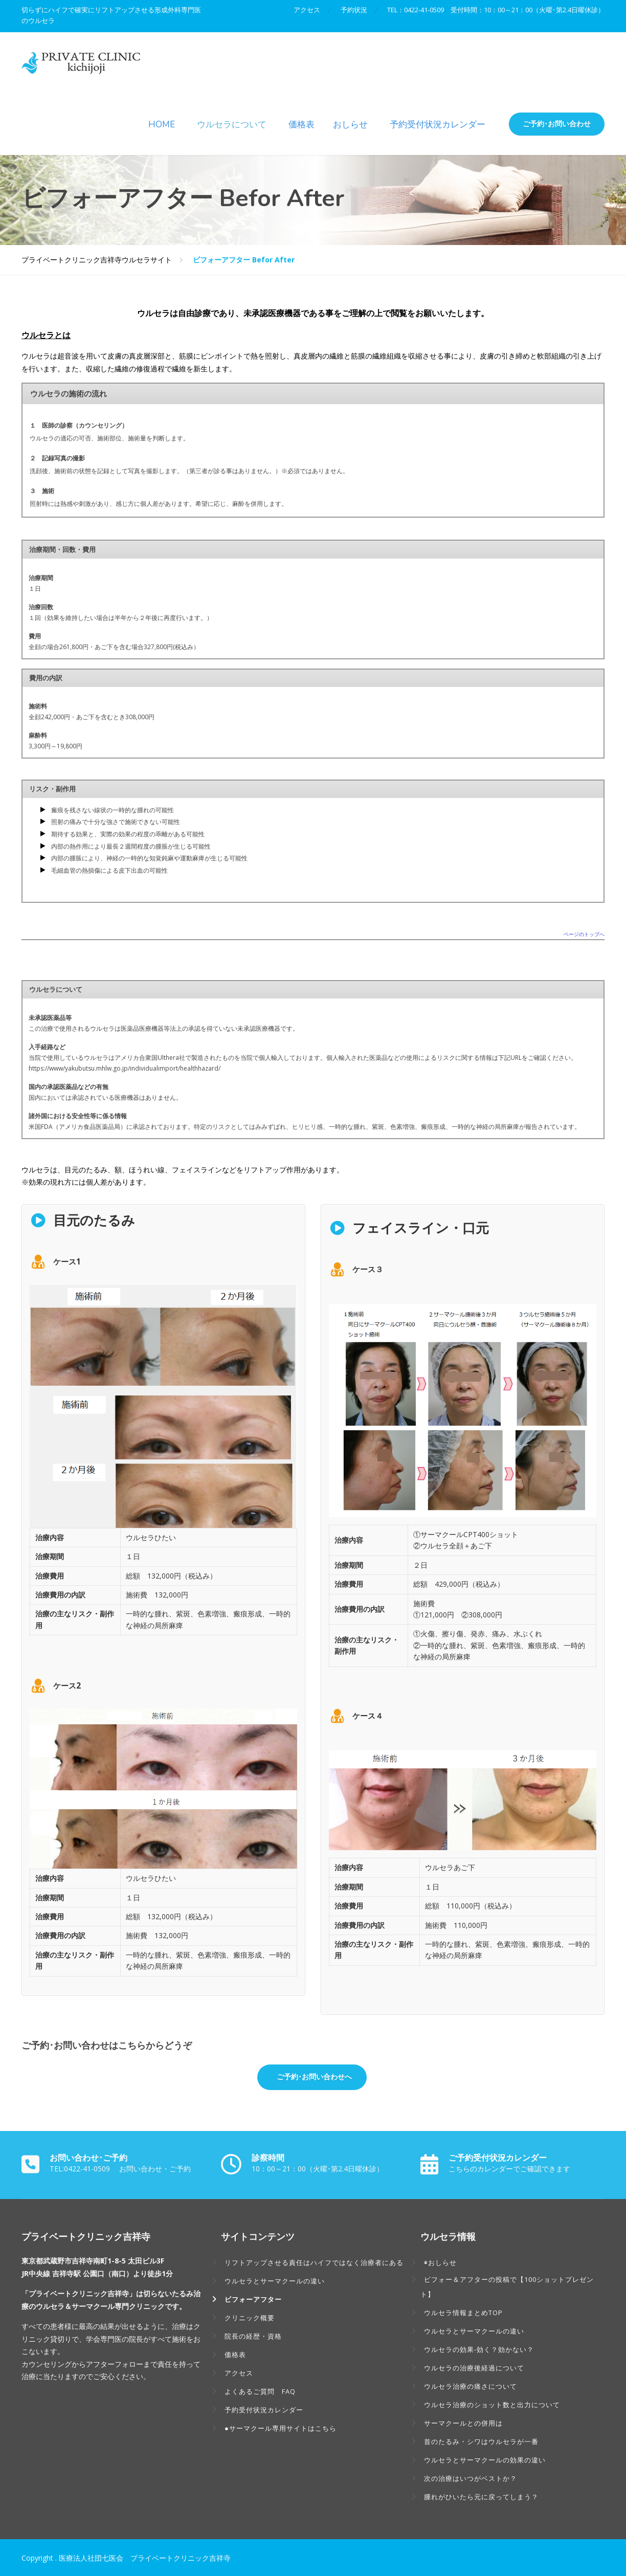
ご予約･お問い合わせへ (313, 2076)
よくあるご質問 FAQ (260, 2391)
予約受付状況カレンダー (437, 124)
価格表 (301, 124)
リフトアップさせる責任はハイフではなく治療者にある (314, 2262)
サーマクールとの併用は (463, 2423)
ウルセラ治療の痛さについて (470, 2386)
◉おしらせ (440, 2262)
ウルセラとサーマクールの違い (275, 2280)
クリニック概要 (250, 2317)
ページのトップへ (584, 935)
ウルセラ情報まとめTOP (463, 2312)
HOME (161, 124)
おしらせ (350, 124)
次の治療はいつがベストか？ (470, 2478)
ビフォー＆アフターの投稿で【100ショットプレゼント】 (507, 2287)
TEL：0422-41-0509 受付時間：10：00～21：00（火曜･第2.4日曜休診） (496, 9)
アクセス (306, 9)
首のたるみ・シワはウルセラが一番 (481, 2441)
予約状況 (353, 9)
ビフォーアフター (253, 2299)
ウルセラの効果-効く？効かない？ (479, 2349)
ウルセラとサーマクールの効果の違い (485, 2459)
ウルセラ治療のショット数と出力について (492, 2404)
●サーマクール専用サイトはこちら (281, 2428)
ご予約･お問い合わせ (557, 123)
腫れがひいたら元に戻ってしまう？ (481, 2496)
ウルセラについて (231, 124)
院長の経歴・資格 (253, 2336)
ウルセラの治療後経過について (474, 2367)
